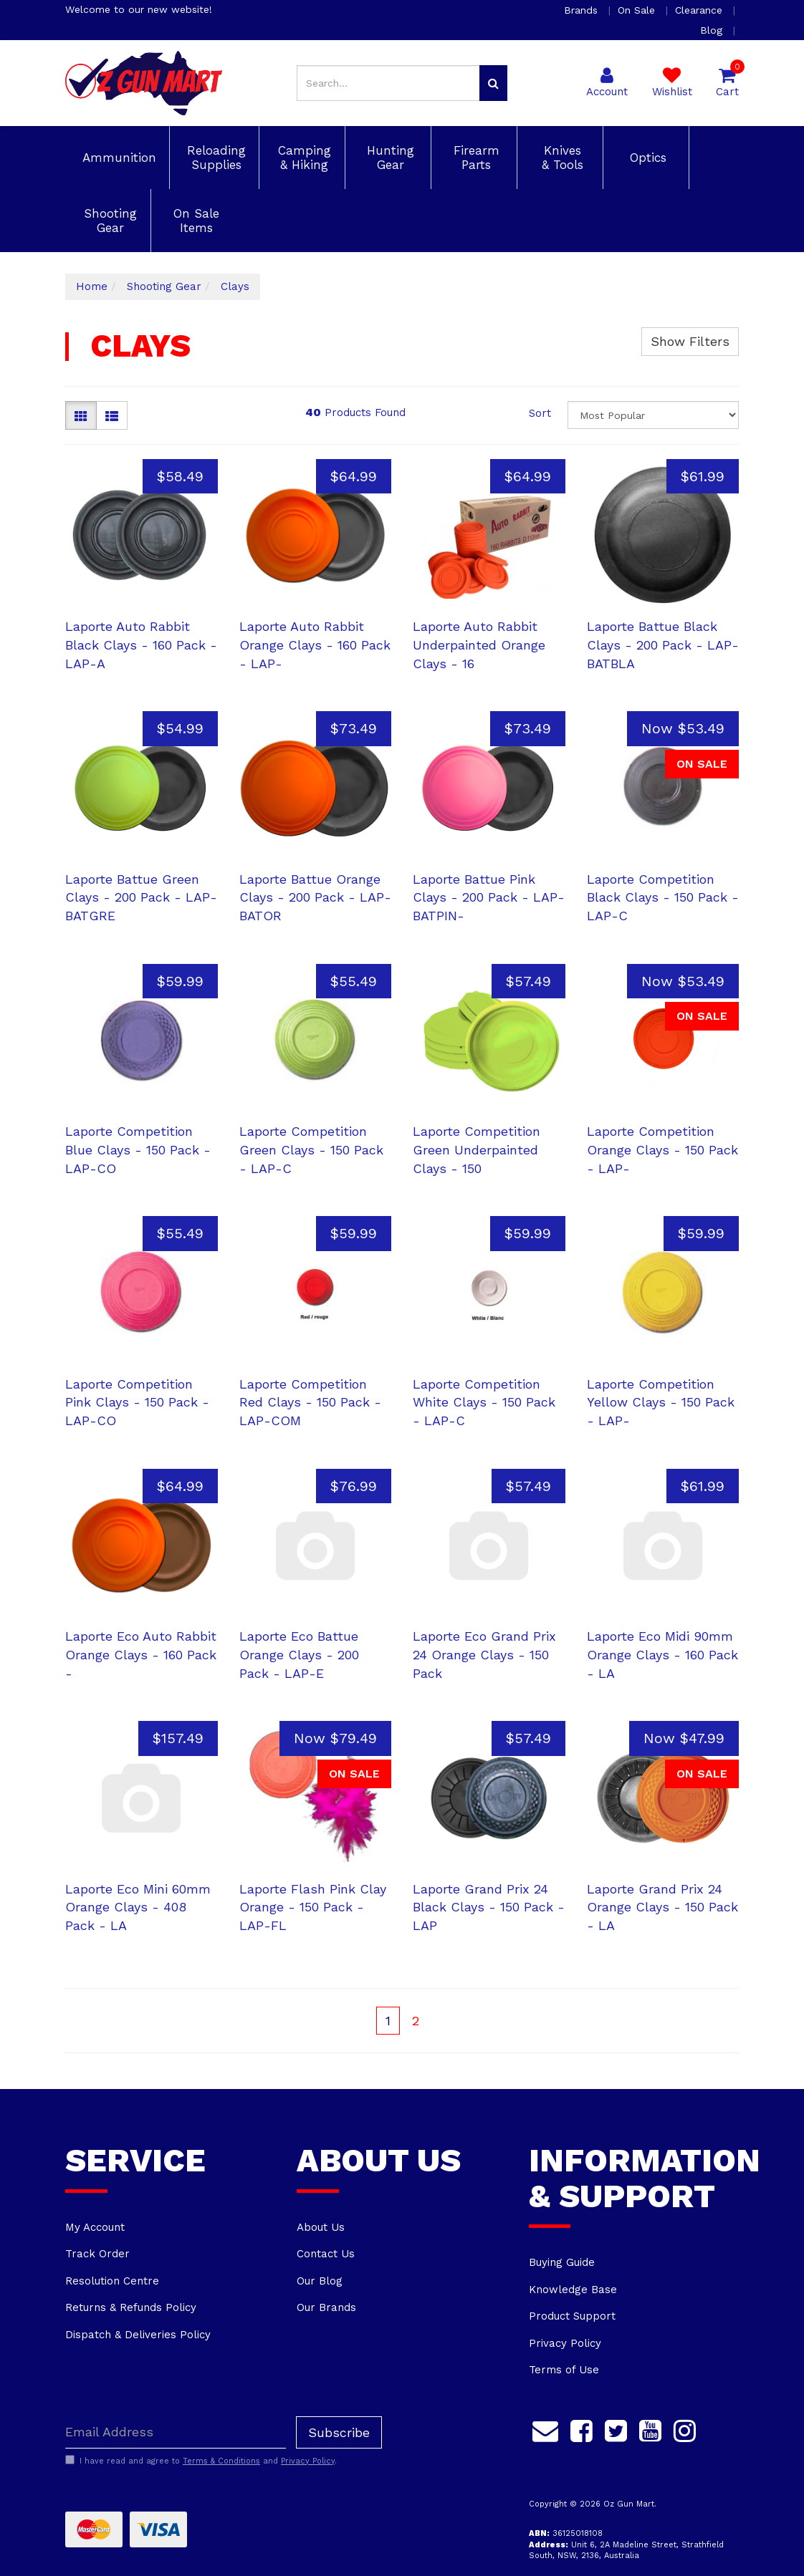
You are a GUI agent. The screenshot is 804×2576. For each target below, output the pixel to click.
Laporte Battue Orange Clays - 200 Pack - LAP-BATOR (315, 897)
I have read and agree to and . (201, 2461)
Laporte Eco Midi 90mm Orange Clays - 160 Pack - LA (662, 1654)
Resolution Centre (112, 2280)
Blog (713, 30)
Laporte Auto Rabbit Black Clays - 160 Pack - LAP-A (141, 644)
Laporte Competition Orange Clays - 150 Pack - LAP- (662, 1149)
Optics (646, 157)
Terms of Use (564, 2369)
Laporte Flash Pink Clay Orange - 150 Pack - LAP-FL (312, 1907)
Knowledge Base (573, 2289)
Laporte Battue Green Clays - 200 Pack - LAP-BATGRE (141, 897)
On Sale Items (194, 220)
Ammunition (117, 157)
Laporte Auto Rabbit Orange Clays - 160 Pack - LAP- (315, 644)
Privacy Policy (565, 2343)
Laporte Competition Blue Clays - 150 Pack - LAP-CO (138, 1149)
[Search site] (493, 83)
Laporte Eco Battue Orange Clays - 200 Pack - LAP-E (299, 1654)
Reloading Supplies (214, 157)
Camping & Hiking (302, 157)
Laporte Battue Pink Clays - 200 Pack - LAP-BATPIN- (489, 897)
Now (682, 728)
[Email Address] (175, 2432)
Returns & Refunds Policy (130, 2307)
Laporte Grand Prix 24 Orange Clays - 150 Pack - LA (662, 1907)
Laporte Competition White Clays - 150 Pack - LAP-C (484, 1402)
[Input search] (388, 83)
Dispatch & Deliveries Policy (138, 2334)
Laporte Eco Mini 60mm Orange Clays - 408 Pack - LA (138, 1907)
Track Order (97, 2253)
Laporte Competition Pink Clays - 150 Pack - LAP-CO (137, 1402)
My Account (95, 2227)
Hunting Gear (388, 157)
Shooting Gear (108, 220)
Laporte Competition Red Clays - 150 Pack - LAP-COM (310, 1402)
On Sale (638, 10)
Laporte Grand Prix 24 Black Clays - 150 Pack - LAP (489, 1907)
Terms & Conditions (221, 2461)
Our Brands (326, 2307)
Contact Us (326, 2253)
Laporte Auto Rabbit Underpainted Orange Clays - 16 (479, 644)
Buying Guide (562, 2262)
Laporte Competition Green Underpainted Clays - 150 (476, 1149)
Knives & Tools (560, 157)
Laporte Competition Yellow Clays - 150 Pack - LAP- (660, 1402)
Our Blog (320, 2280)
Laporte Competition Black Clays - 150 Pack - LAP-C (663, 897)
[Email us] (545, 2429)
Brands (582, 10)
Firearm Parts (474, 157)
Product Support (572, 2316)
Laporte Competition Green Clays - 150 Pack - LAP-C (311, 1149)
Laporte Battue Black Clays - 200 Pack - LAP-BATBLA (663, 644)
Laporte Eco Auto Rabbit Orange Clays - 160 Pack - (140, 1654)
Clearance (700, 10)
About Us (321, 2227)
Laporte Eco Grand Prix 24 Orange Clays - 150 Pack (484, 1654)
